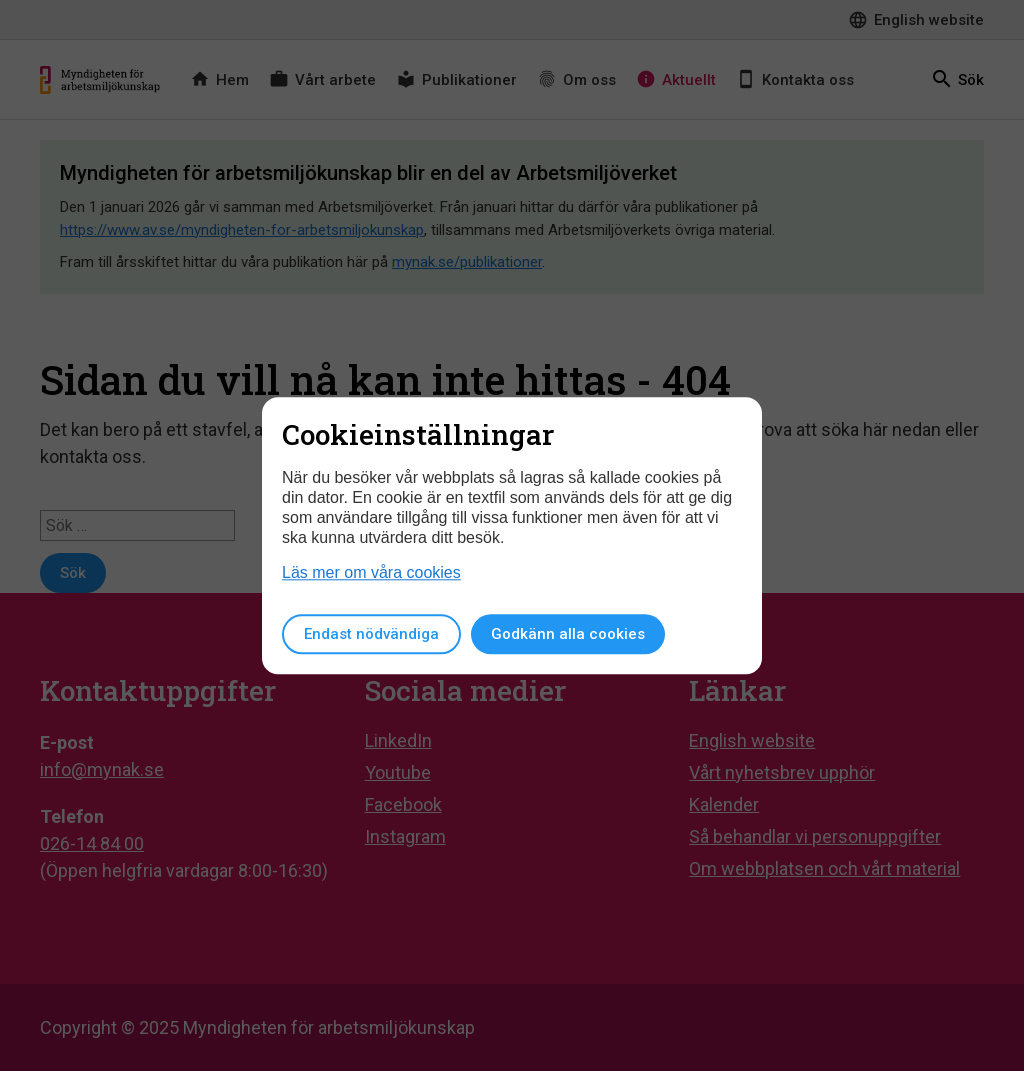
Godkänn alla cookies (568, 634)
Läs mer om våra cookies (371, 572)
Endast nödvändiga (371, 634)
